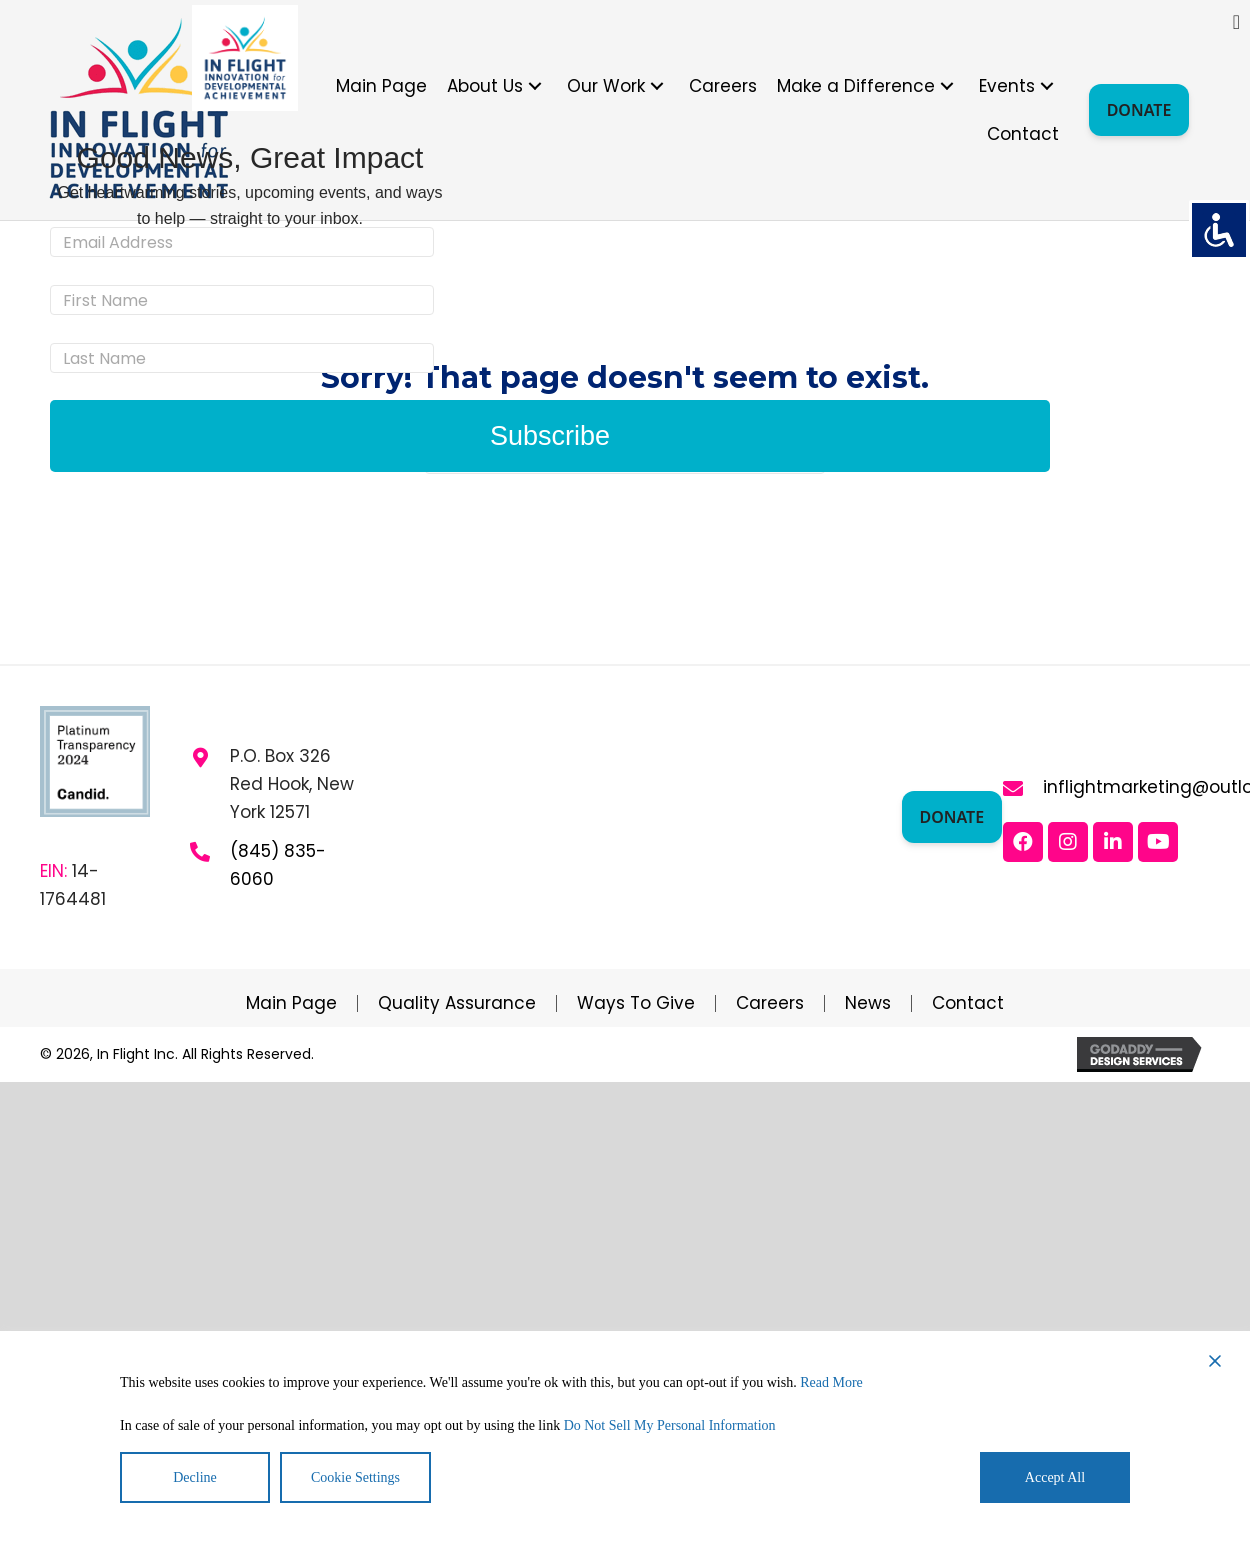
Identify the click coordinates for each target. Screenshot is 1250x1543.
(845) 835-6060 (278, 865)
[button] (535, 85)
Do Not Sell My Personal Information (670, 1425)
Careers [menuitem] (770, 1003)
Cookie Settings (355, 1477)
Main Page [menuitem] (291, 1003)
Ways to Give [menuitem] (636, 1003)
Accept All (1055, 1477)
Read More (831, 1382)
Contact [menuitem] (968, 1003)
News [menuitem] (868, 1003)
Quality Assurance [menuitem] (457, 1003)
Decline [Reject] (195, 1477)
